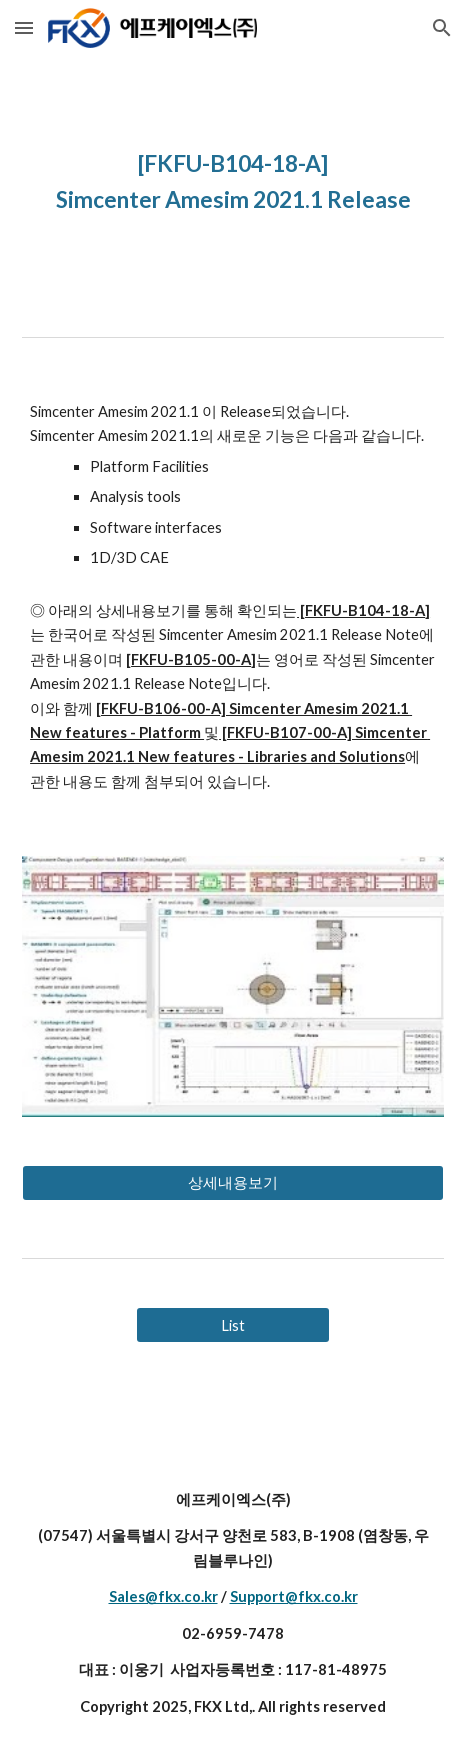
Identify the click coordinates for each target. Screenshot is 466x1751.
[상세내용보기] (233, 1183)
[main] (233, 180)
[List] (233, 1325)
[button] (24, 27)
